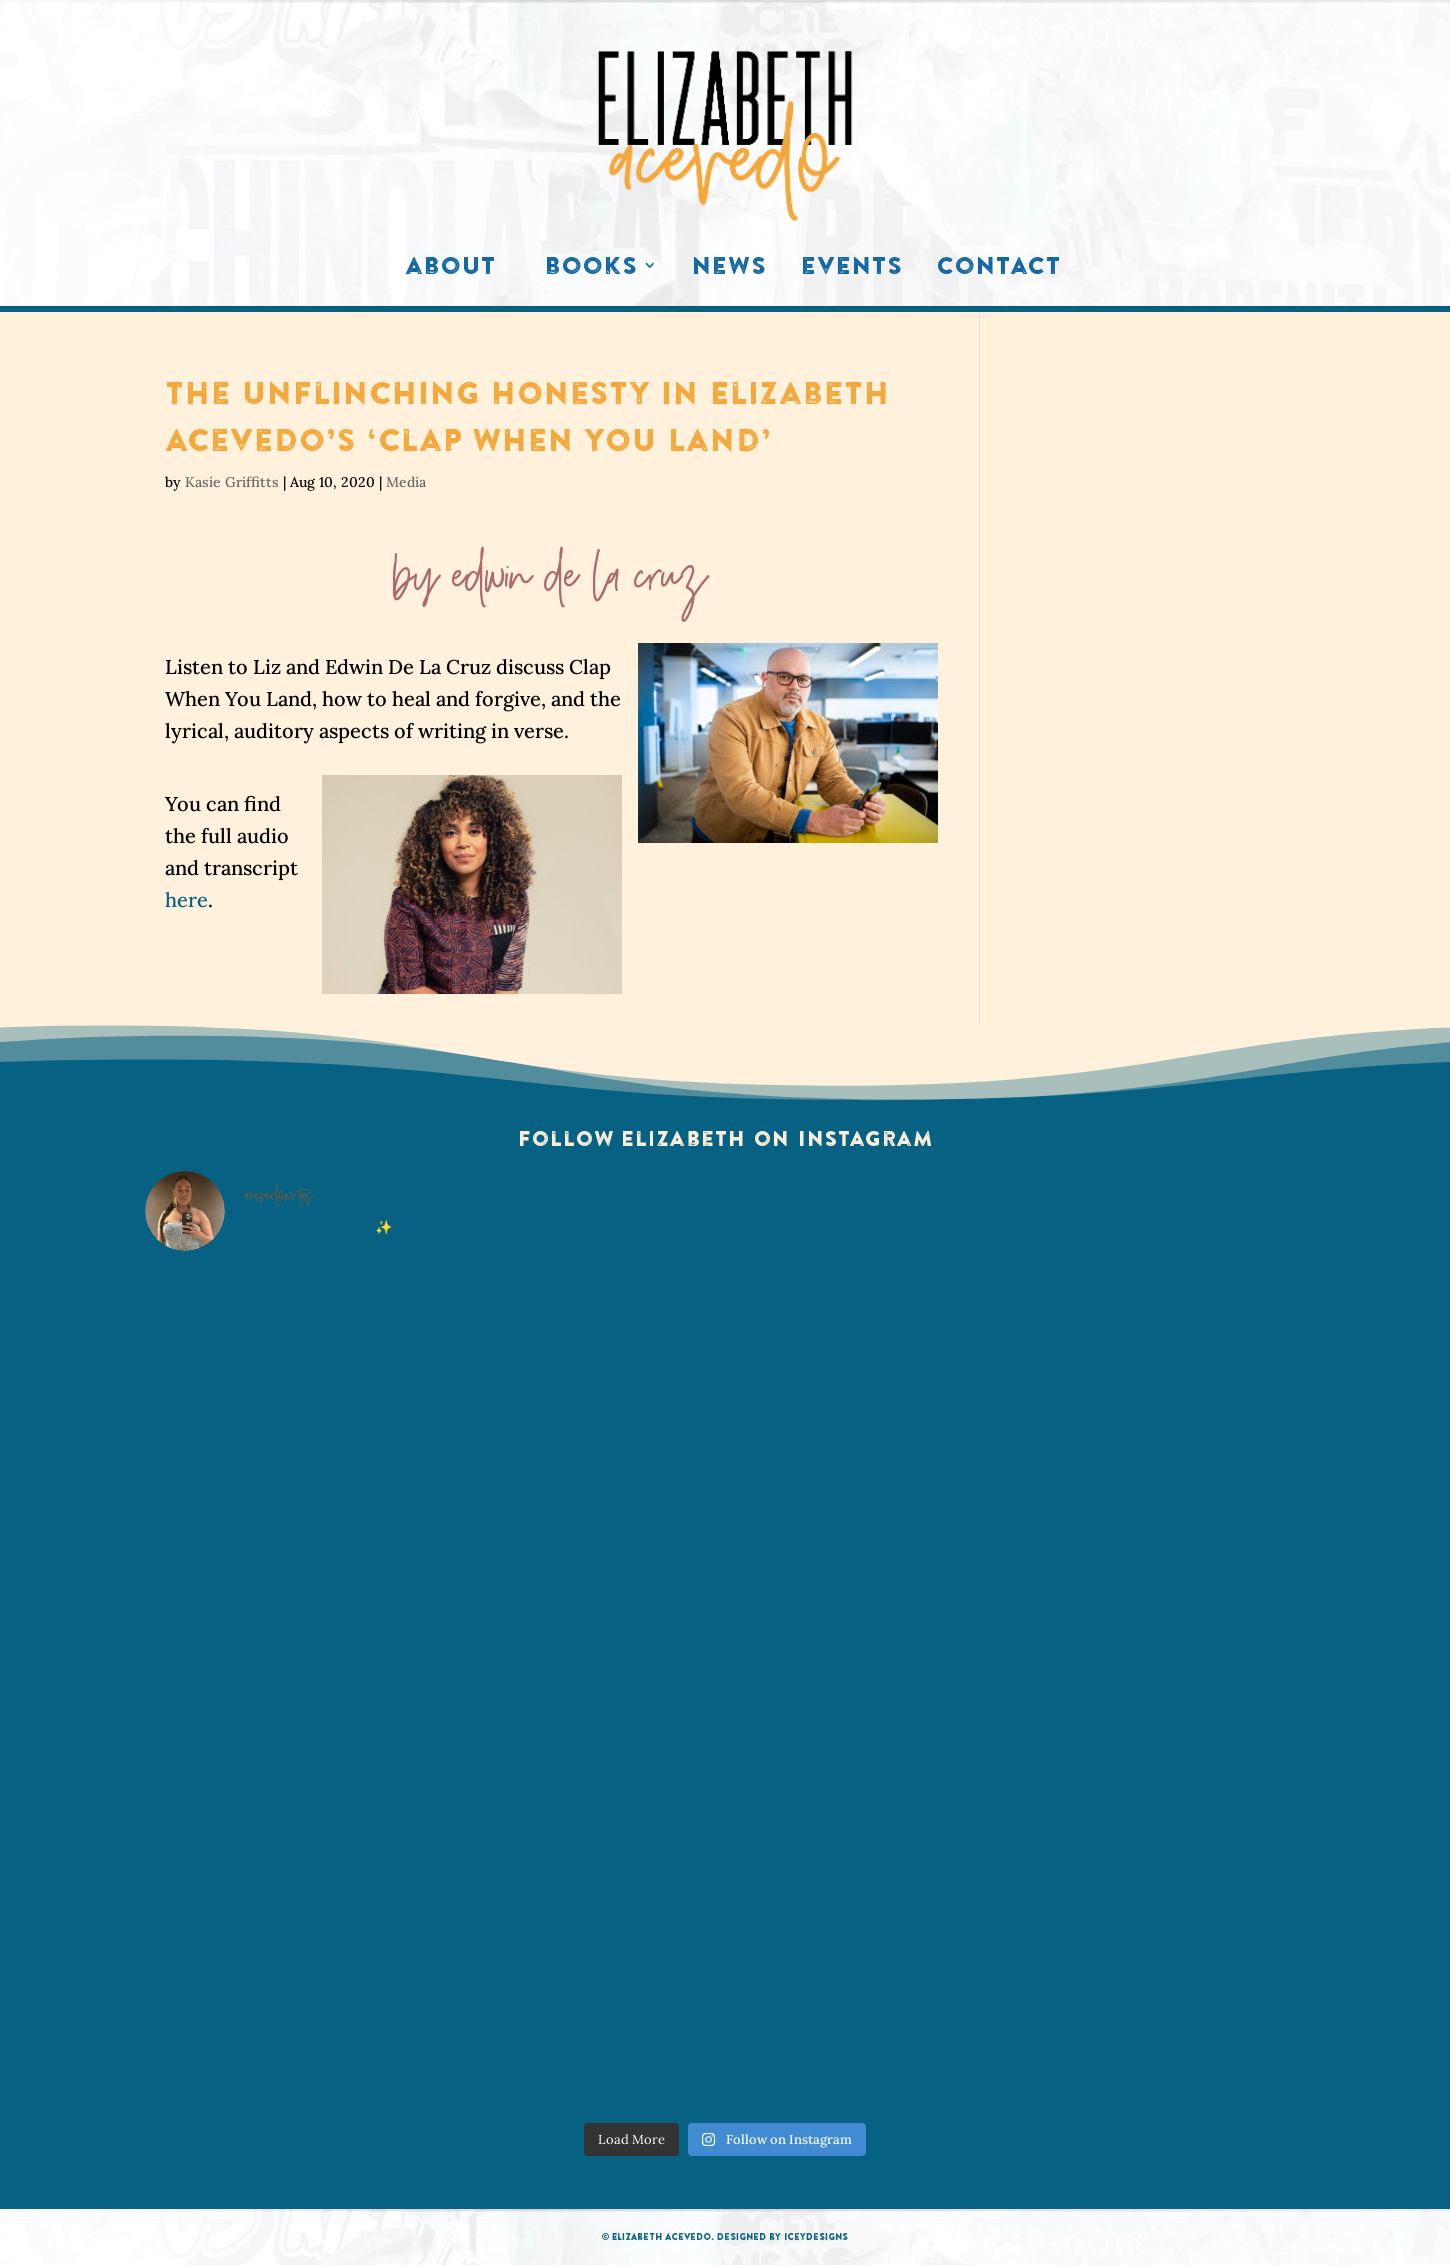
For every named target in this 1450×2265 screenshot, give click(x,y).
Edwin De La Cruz (580, 587)
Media (406, 482)
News (729, 270)
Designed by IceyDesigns (782, 2236)
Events (852, 270)
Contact (999, 270)
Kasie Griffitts (232, 482)
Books (591, 270)
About (450, 270)
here (186, 899)
